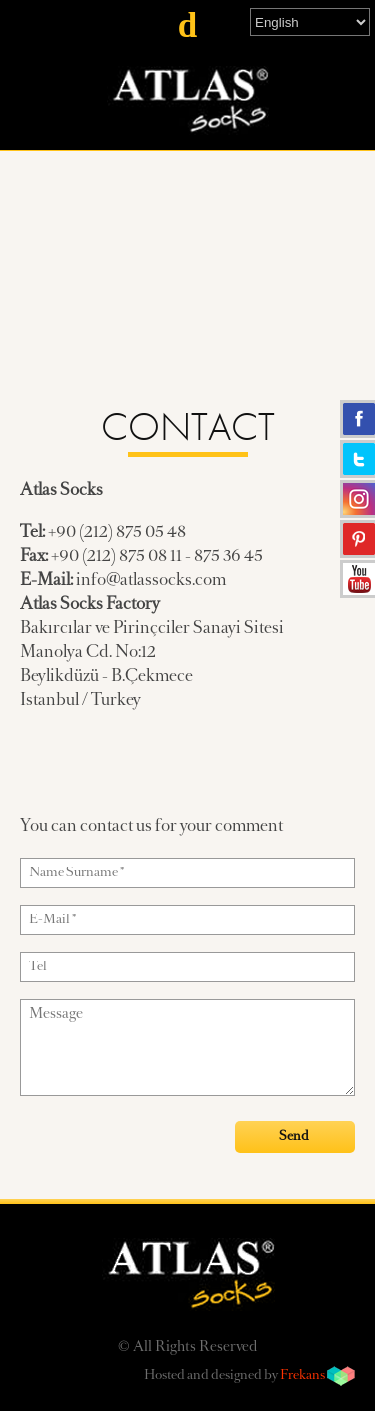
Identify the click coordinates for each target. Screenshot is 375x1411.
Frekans (302, 1376)
